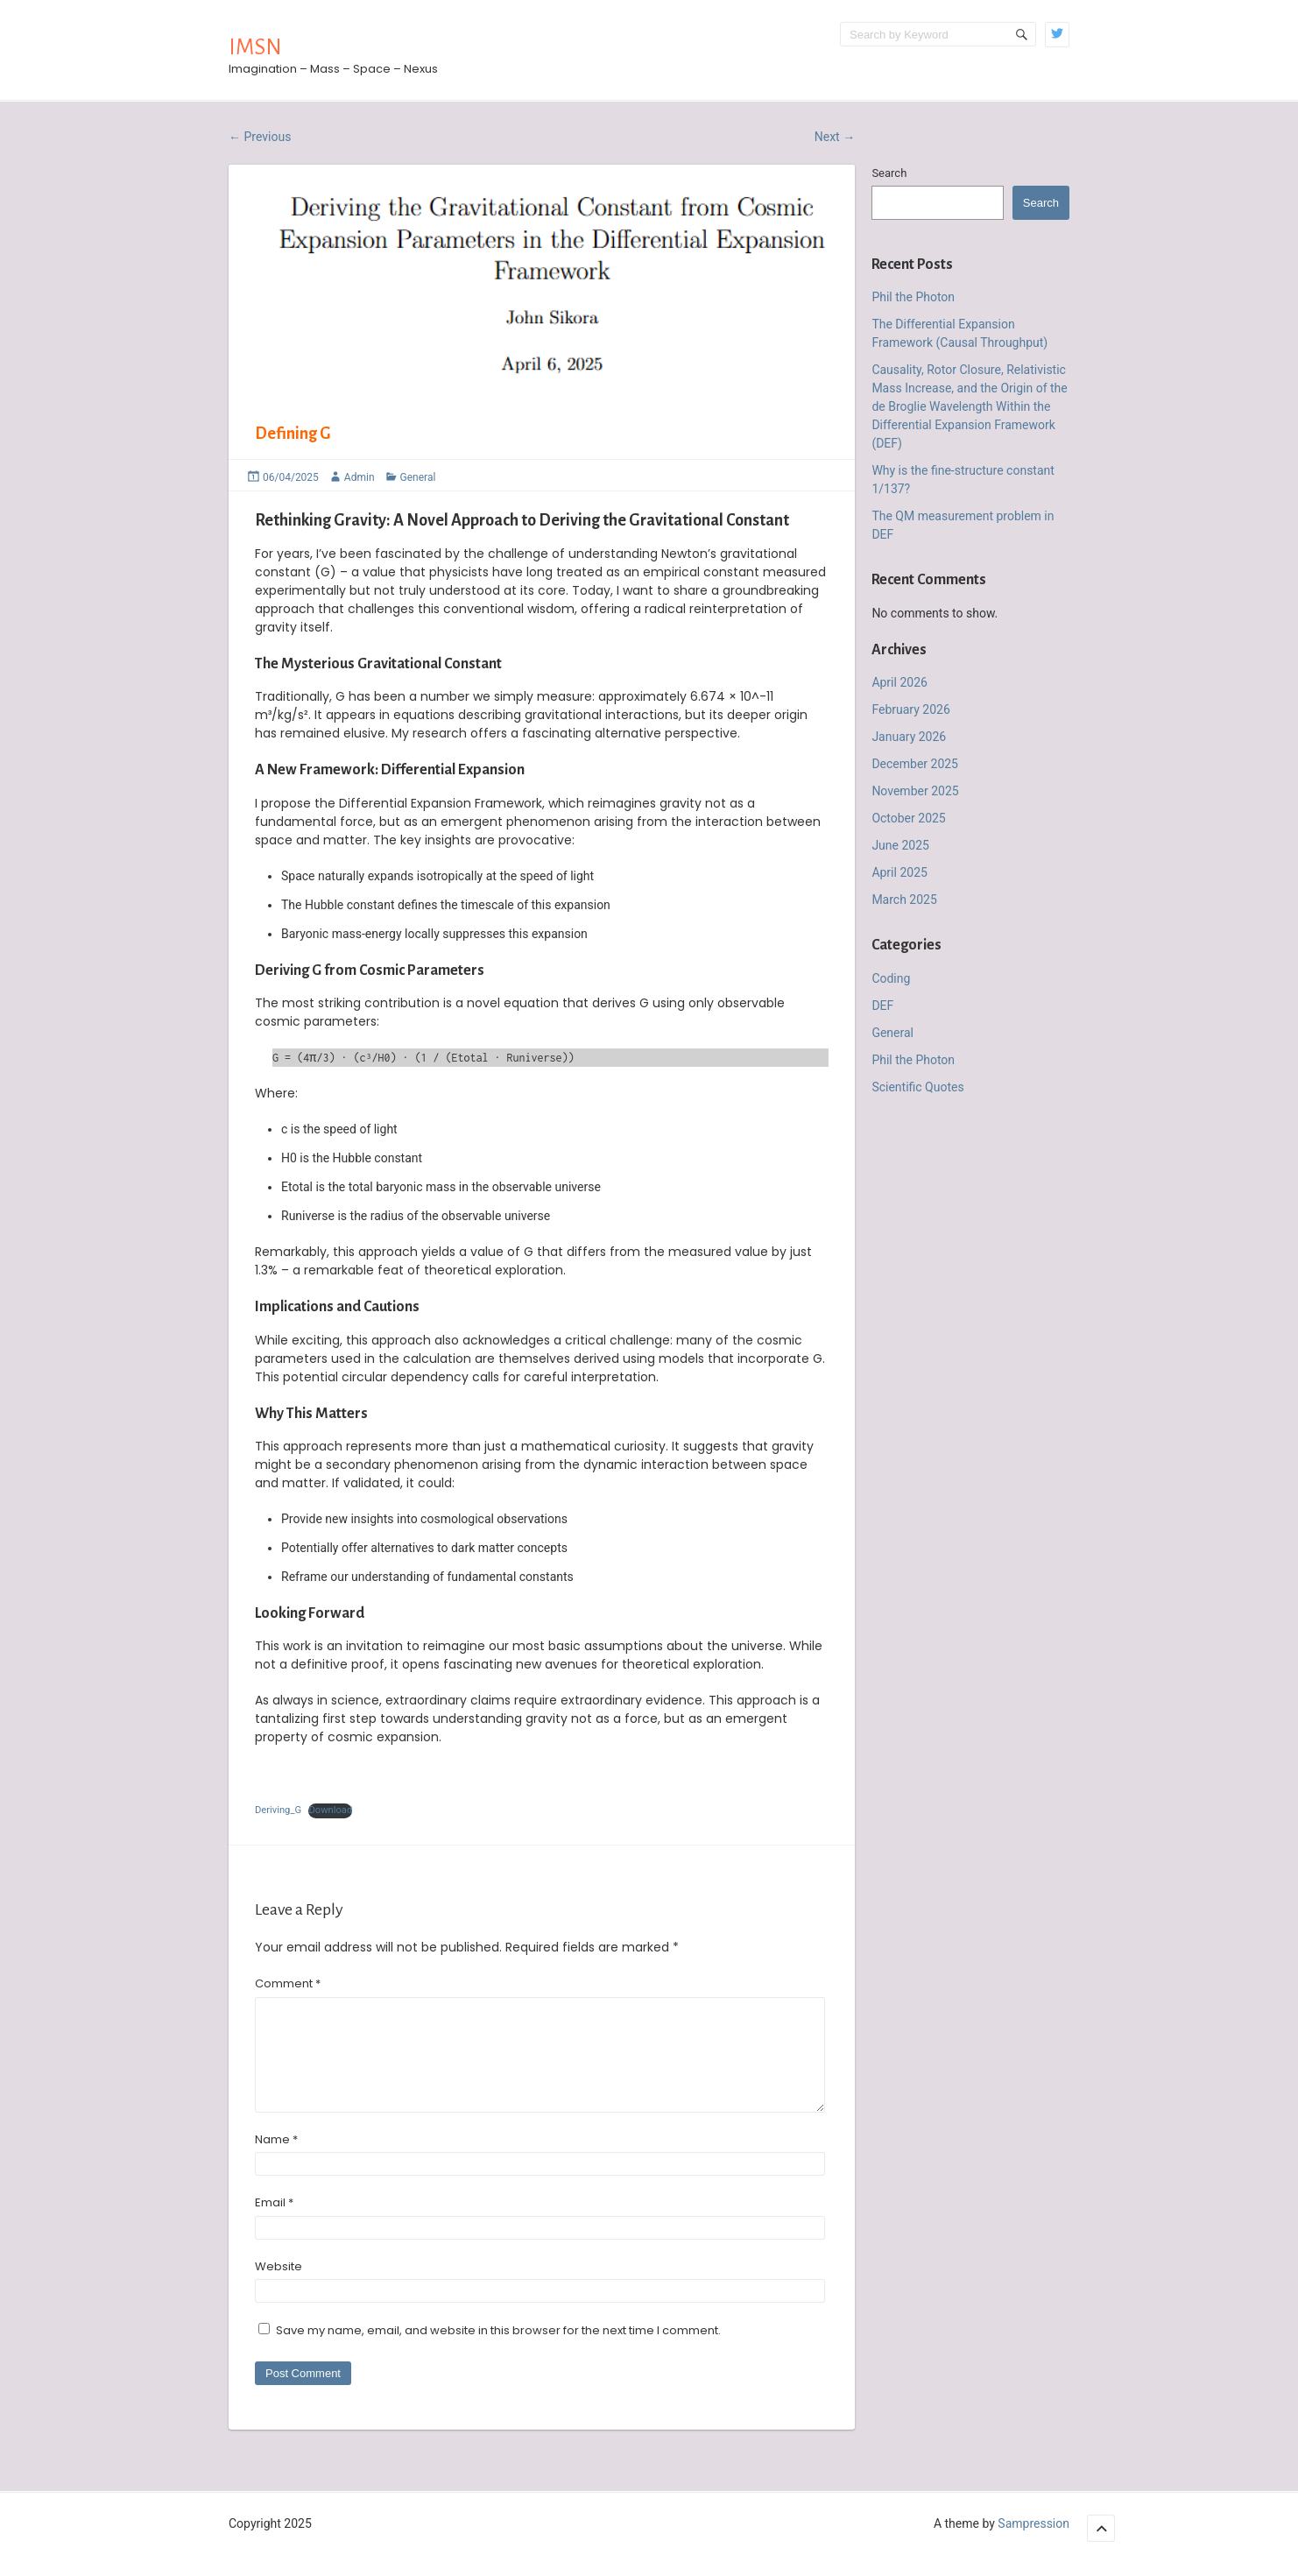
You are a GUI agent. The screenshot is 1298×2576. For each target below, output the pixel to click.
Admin (359, 477)
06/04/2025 (291, 477)
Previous (260, 137)
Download (330, 1810)
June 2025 (900, 845)
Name (276, 2160)
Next (835, 137)
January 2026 (908, 737)
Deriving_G (278, 1810)
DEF (882, 1006)
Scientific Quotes (917, 1087)
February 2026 (910, 709)
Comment (288, 1983)
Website (278, 2287)
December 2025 (914, 764)
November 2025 (914, 791)
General (418, 477)
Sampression (1033, 2544)
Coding (890, 978)
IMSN (255, 47)
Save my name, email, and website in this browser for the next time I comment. (498, 2351)
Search (888, 173)
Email (274, 2223)
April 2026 (899, 682)
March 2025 (903, 900)
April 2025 (899, 872)
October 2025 (908, 818)
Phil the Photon (913, 297)
